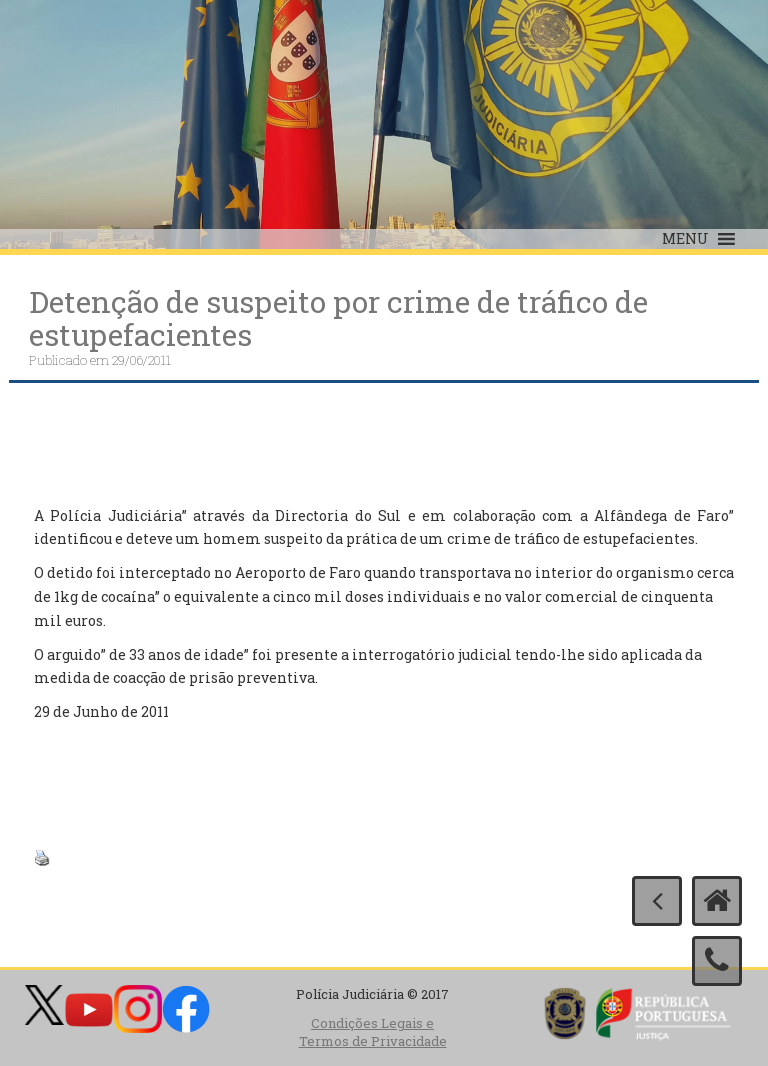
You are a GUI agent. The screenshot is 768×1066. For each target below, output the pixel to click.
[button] (685, 239)
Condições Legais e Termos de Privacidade (373, 1032)
